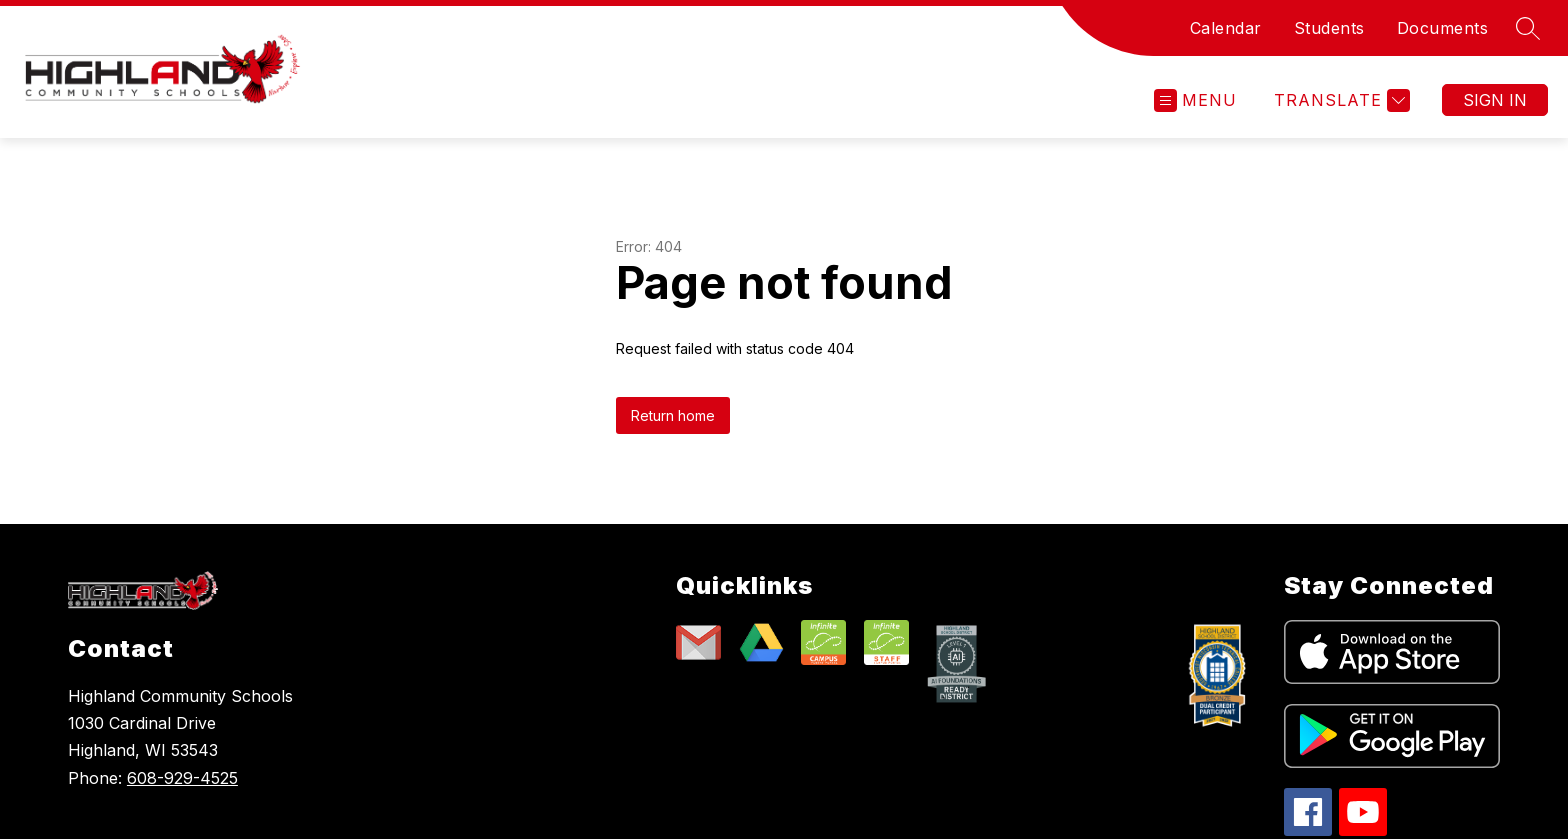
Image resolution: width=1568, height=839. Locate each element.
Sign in (1495, 100)
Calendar (1226, 28)
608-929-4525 (182, 778)
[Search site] (1528, 28)
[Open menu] (1195, 100)
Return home (673, 415)
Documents (1443, 28)
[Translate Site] (1339, 100)
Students (1329, 28)
